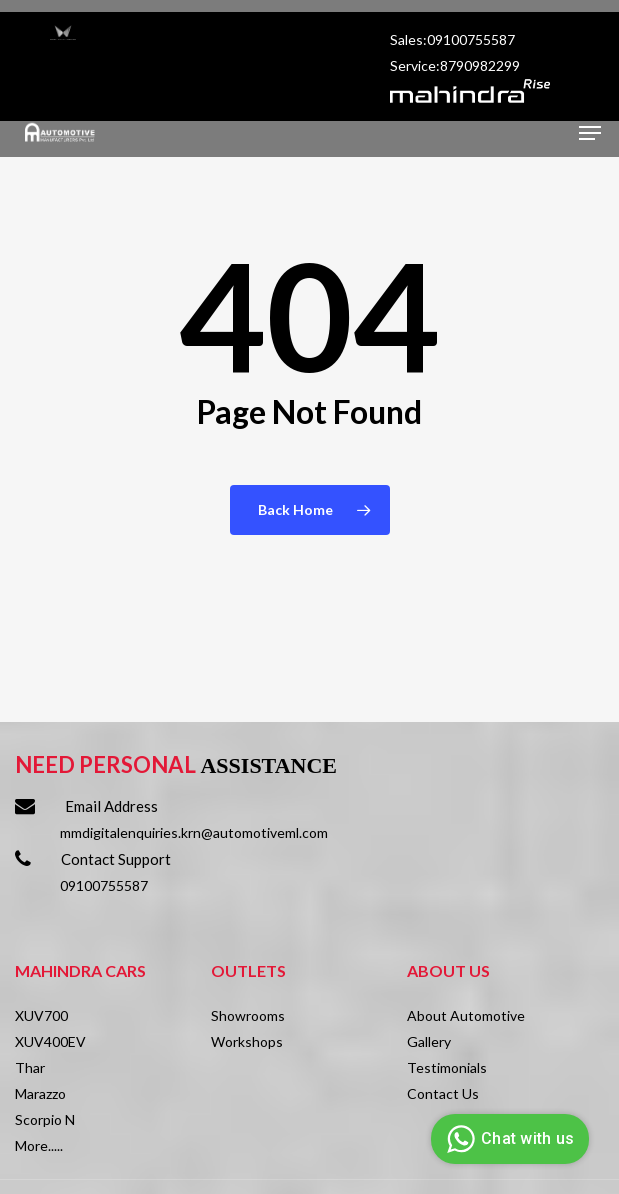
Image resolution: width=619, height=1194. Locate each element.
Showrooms (248, 1015)
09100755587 (104, 885)
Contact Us (443, 1093)
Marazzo (40, 1093)
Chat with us (507, 1139)
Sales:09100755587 (454, 39)
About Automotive (466, 1015)
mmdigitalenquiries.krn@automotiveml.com (194, 832)
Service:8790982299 (456, 65)
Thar (30, 1067)
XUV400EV (50, 1041)
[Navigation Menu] (590, 133)
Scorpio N (45, 1119)
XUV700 (41, 1015)
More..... (39, 1145)
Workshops (247, 1041)
